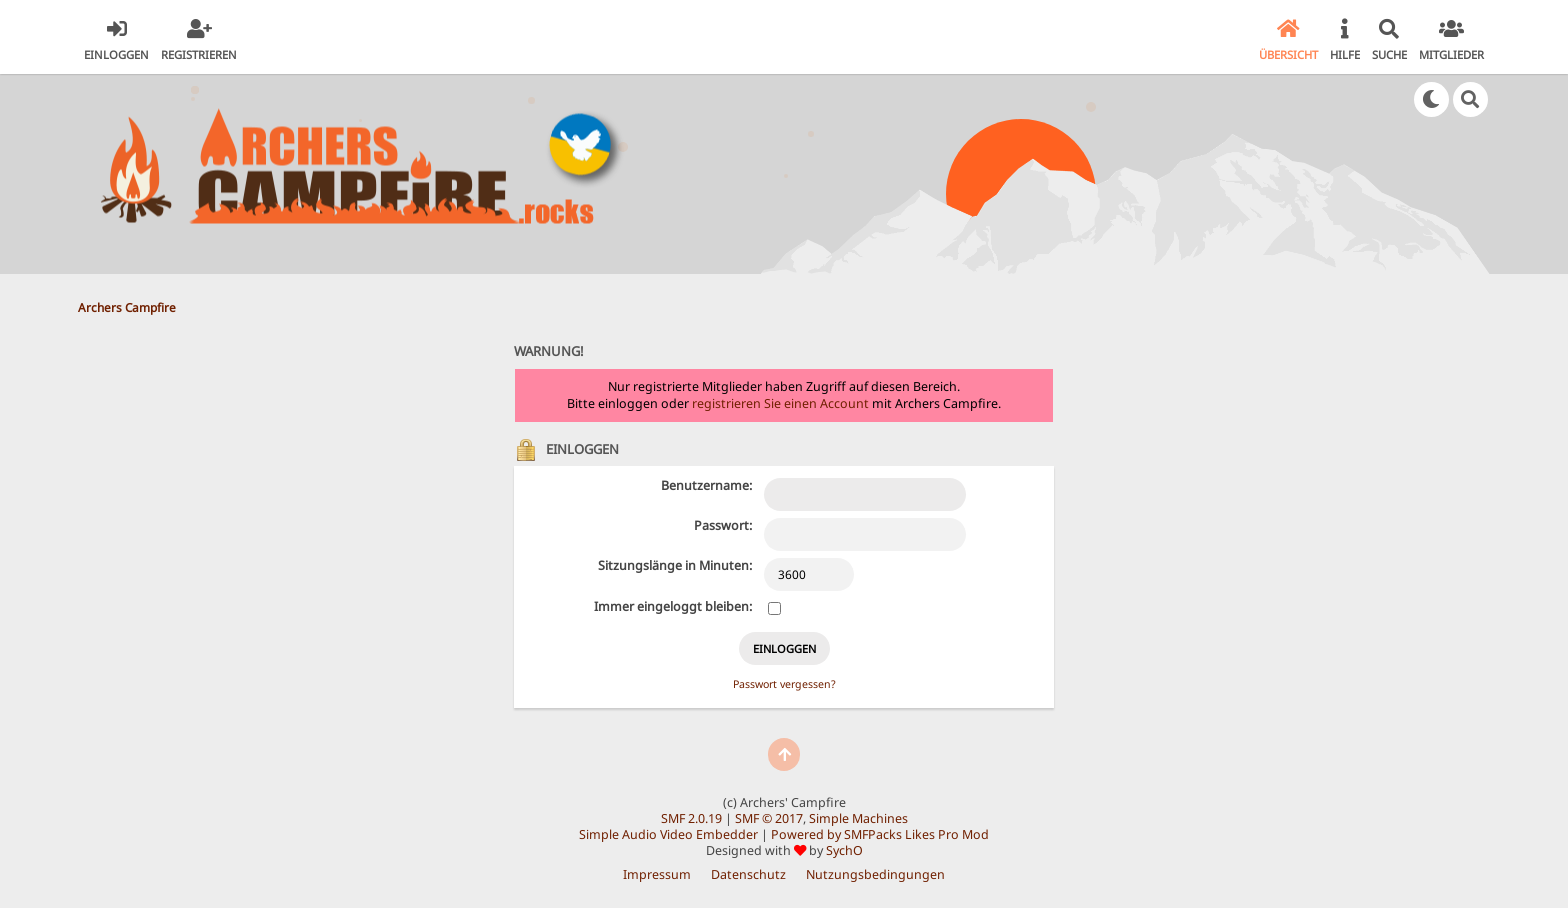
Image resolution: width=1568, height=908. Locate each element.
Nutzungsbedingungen (875, 874)
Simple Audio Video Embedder (668, 834)
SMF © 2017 (769, 818)
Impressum (657, 874)
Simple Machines (858, 818)
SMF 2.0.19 (691, 818)
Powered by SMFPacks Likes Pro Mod (880, 834)
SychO (844, 850)
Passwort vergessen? (784, 684)
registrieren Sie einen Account (780, 403)
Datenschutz (748, 874)
